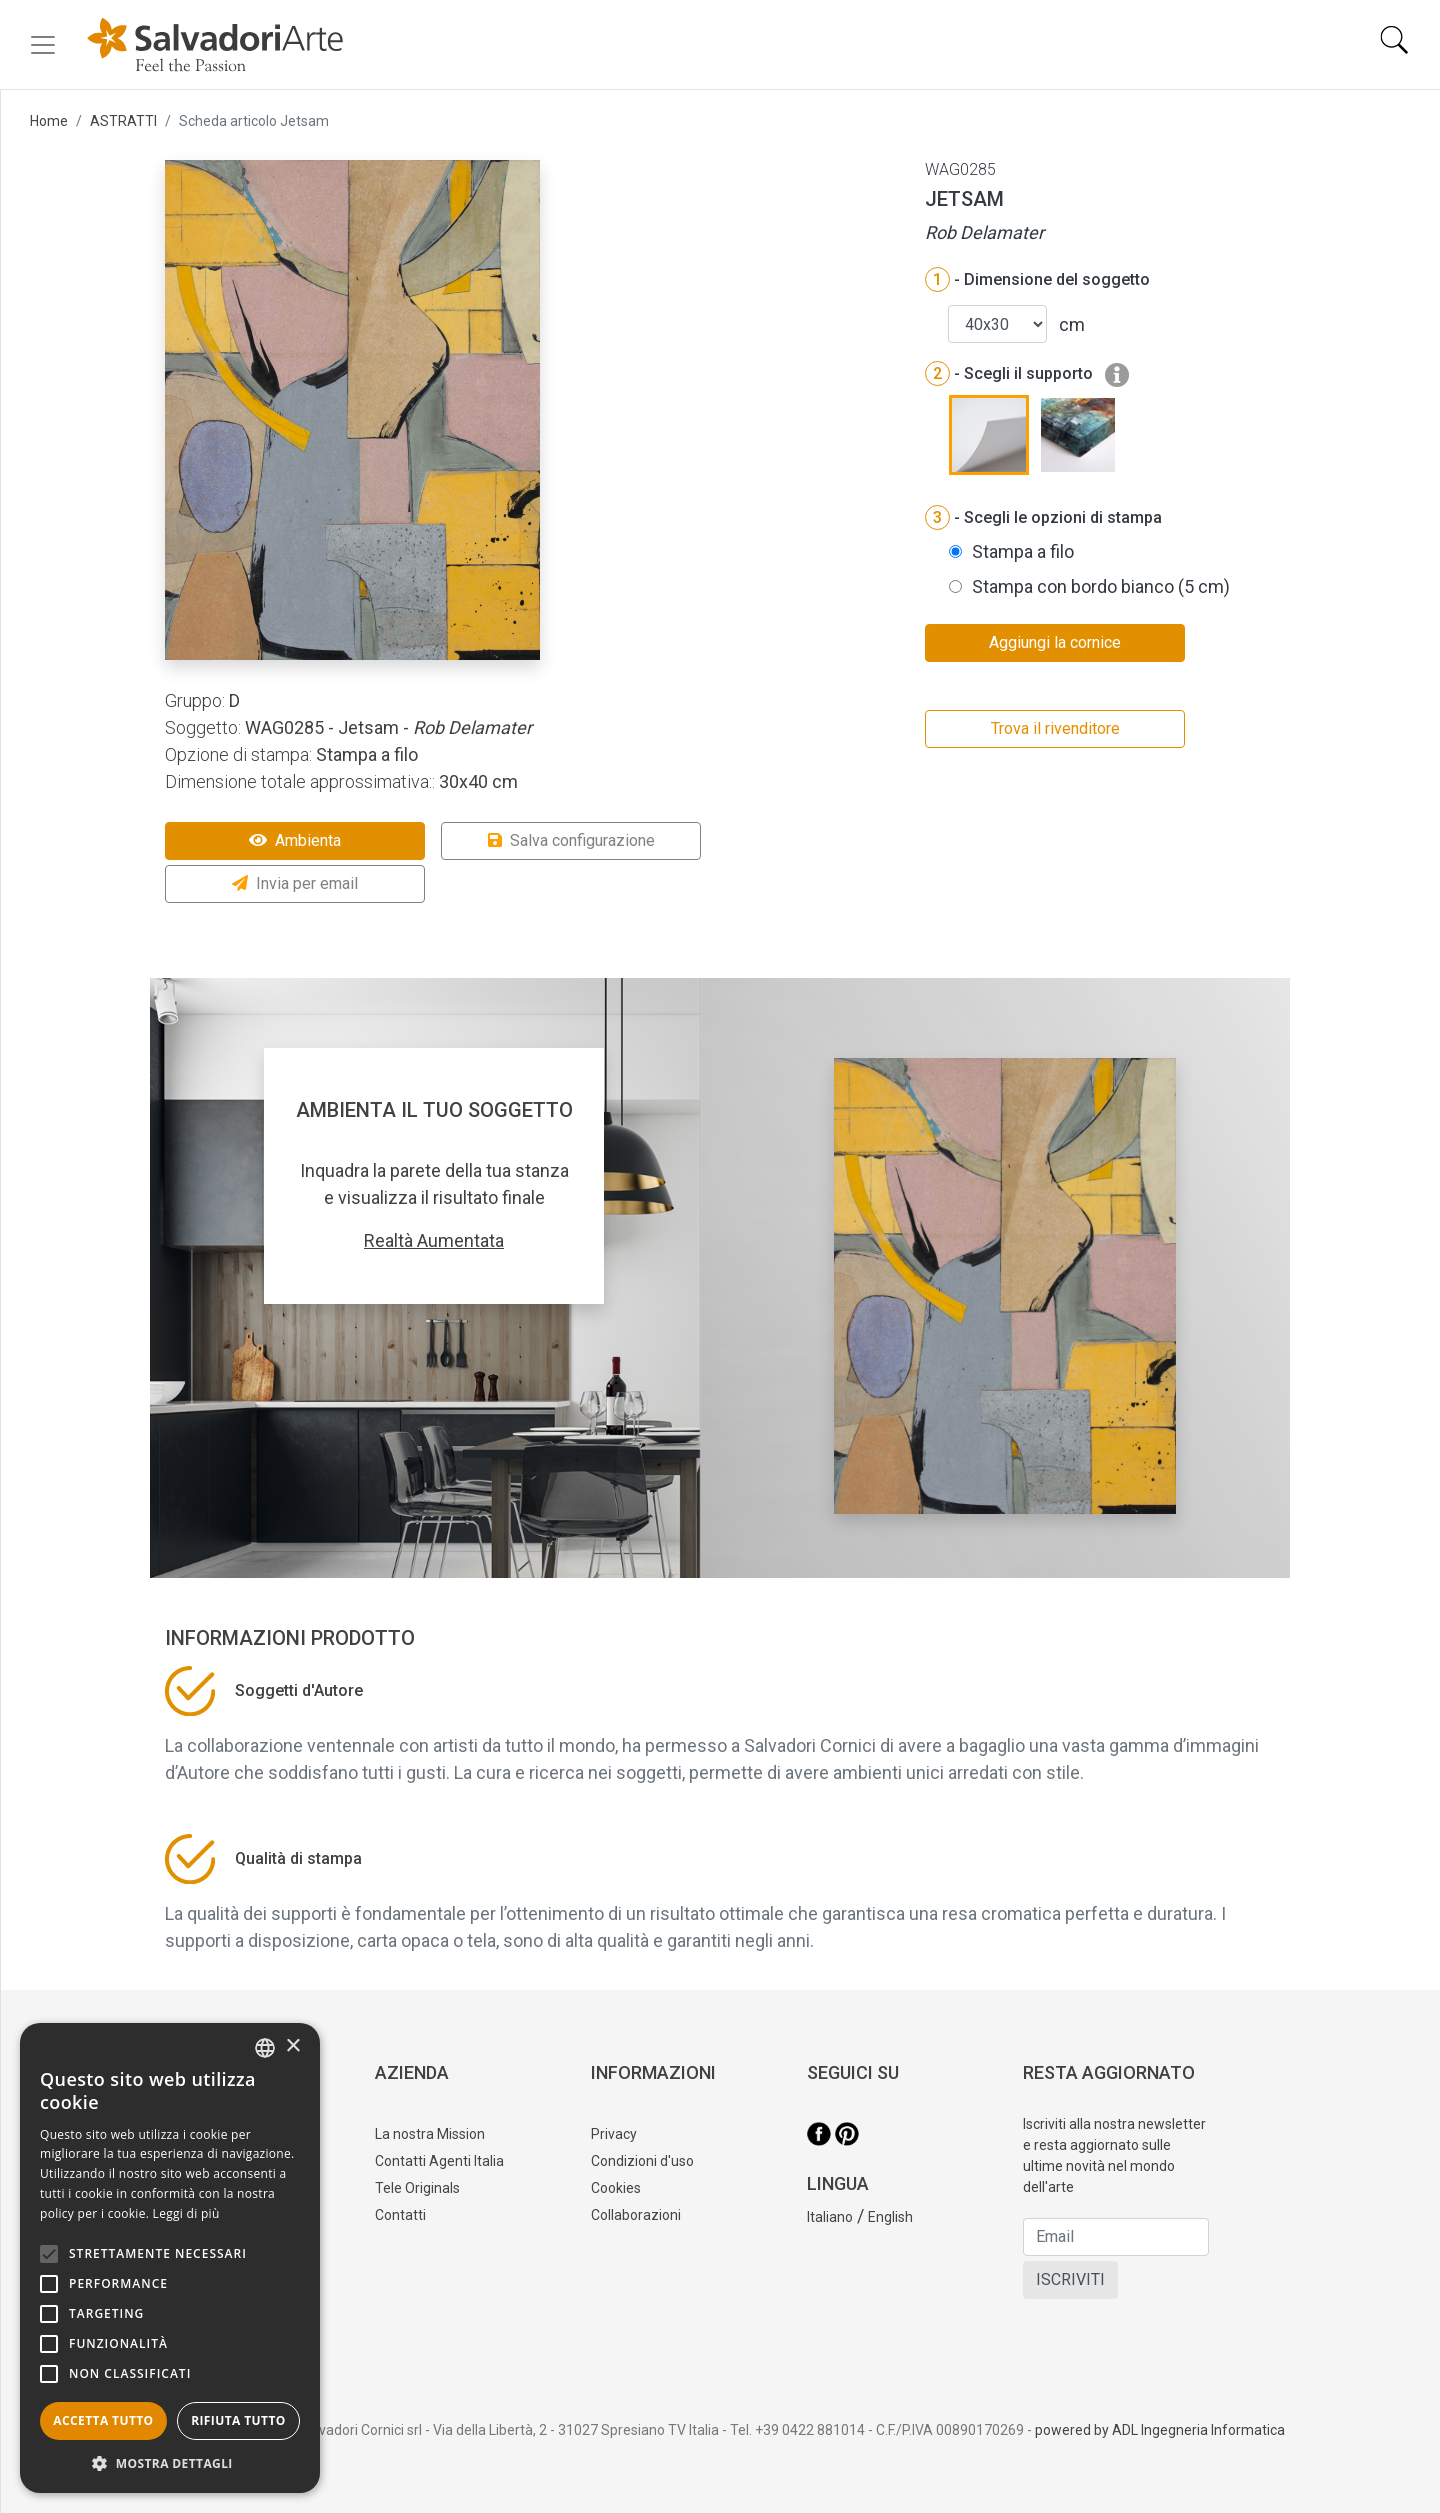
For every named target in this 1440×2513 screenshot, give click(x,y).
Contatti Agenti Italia (439, 2161)
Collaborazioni (636, 2215)
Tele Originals (417, 2188)
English (890, 2217)
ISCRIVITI (1070, 2279)
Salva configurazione (571, 840)
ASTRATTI (123, 121)
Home (49, 121)
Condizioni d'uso (642, 2161)
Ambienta (295, 840)
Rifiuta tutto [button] (238, 2420)
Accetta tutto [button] (103, 2420)
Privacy (614, 2134)
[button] (170, 2463)
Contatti (400, 2215)
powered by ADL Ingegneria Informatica (1160, 2430)
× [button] (292, 2046)
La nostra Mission (430, 2134)
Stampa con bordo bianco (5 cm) (1101, 586)
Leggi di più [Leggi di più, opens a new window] (186, 2213)
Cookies (616, 2188)
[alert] (170, 2258)
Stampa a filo (1023, 551)
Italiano (830, 2217)
